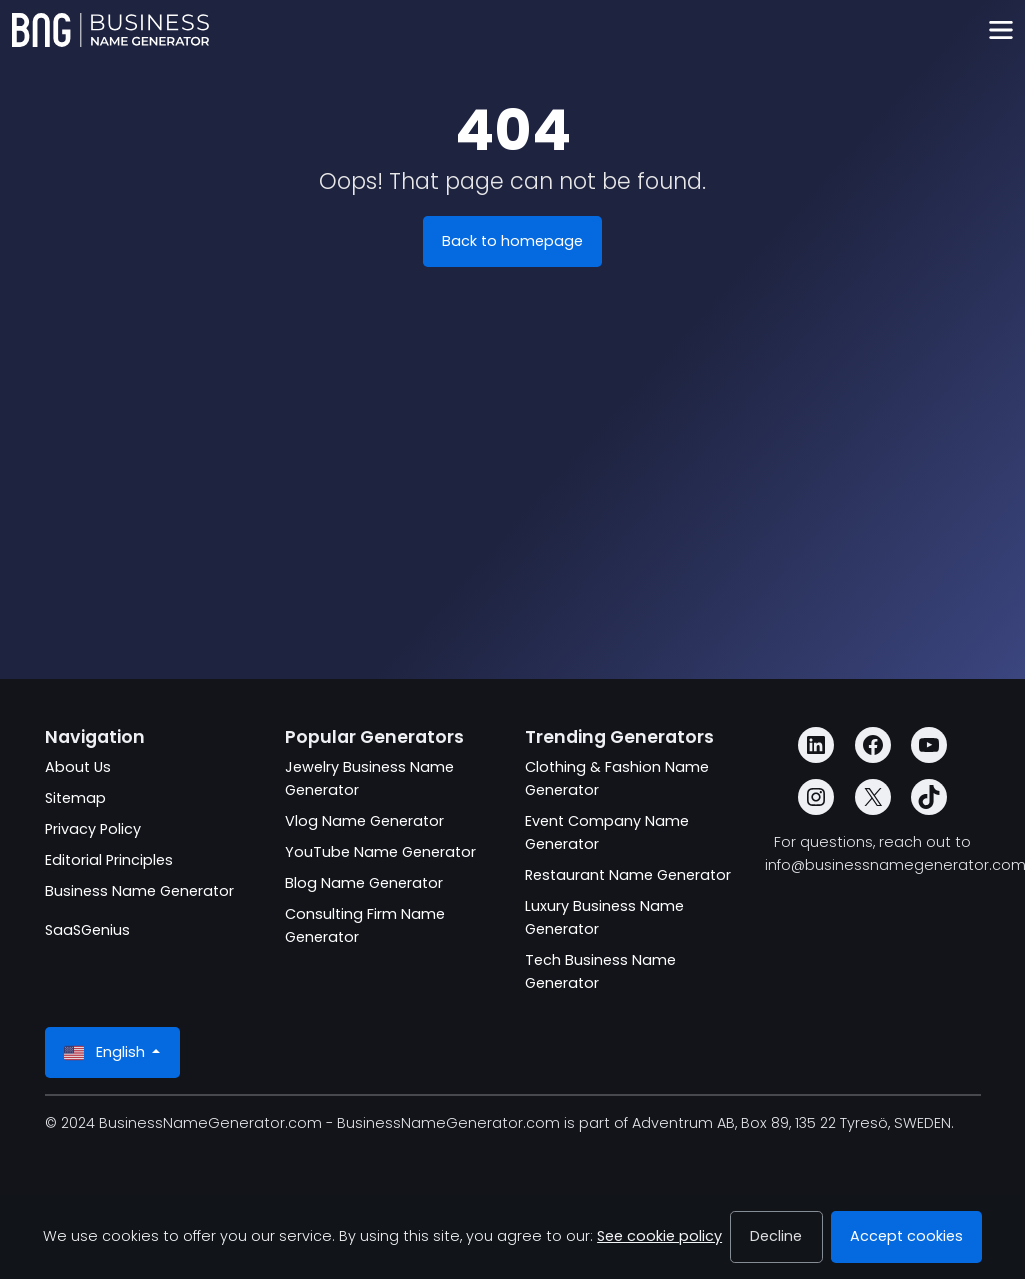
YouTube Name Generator (380, 852)
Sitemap (75, 798)
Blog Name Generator (364, 883)
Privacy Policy (93, 829)
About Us (78, 767)
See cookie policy (659, 1236)
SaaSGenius (87, 930)
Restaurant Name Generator (628, 875)
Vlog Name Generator (364, 821)
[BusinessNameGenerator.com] (110, 30)
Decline (776, 1236)
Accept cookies (906, 1236)
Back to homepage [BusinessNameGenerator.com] (512, 241)
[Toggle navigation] (1000, 30)
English (106, 1052)
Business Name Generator (139, 891)
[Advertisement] (513, 513)
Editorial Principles (109, 860)
